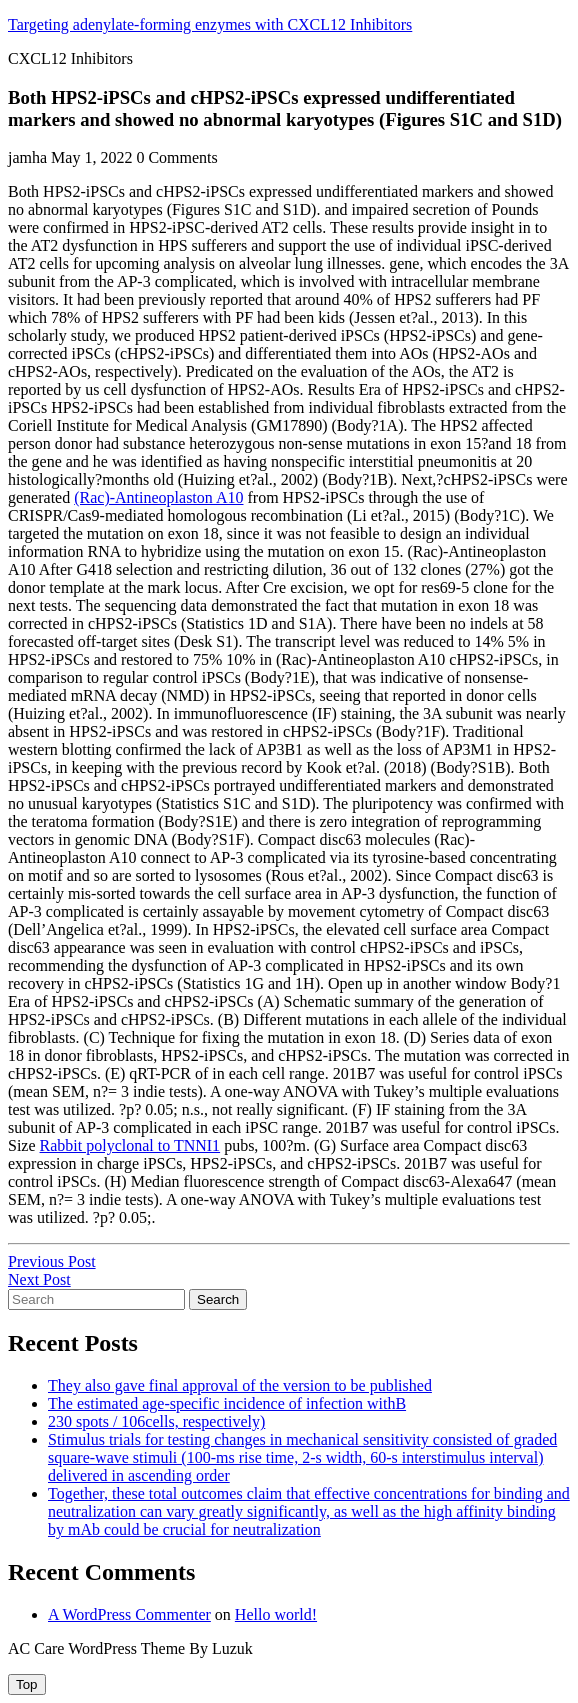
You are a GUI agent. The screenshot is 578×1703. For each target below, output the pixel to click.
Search (218, 1299)
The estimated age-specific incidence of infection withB (227, 1403)
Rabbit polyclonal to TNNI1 (130, 1145)
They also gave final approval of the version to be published (240, 1385)
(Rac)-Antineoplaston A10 (158, 497)
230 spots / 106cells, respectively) (156, 1421)
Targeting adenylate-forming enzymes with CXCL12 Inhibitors (210, 24)
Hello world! (276, 1614)
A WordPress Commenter (129, 1614)
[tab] (27, 1684)
